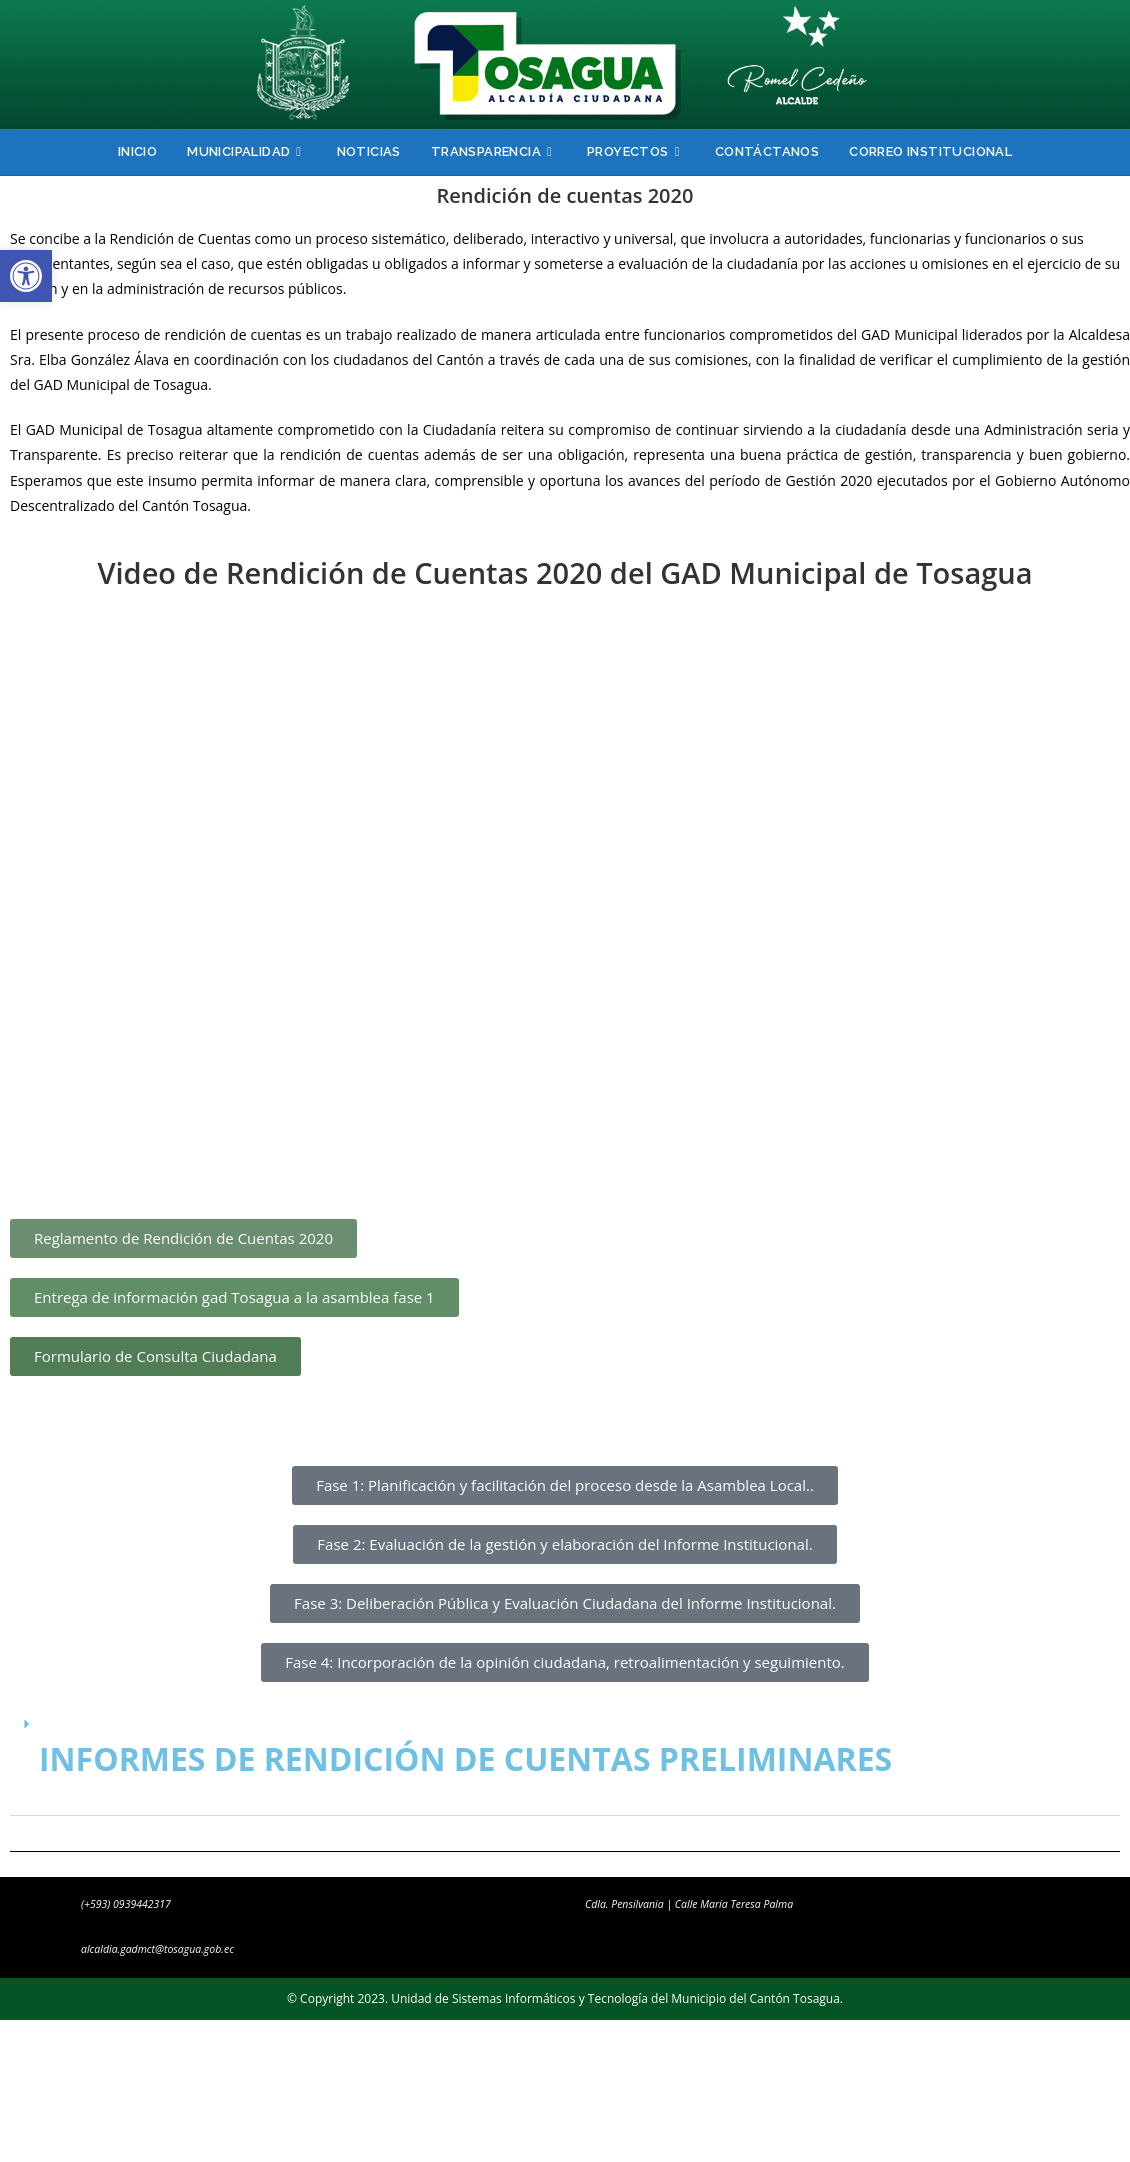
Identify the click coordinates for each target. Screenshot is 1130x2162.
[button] (26, 276)
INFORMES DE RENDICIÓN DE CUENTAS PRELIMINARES (465, 1758)
